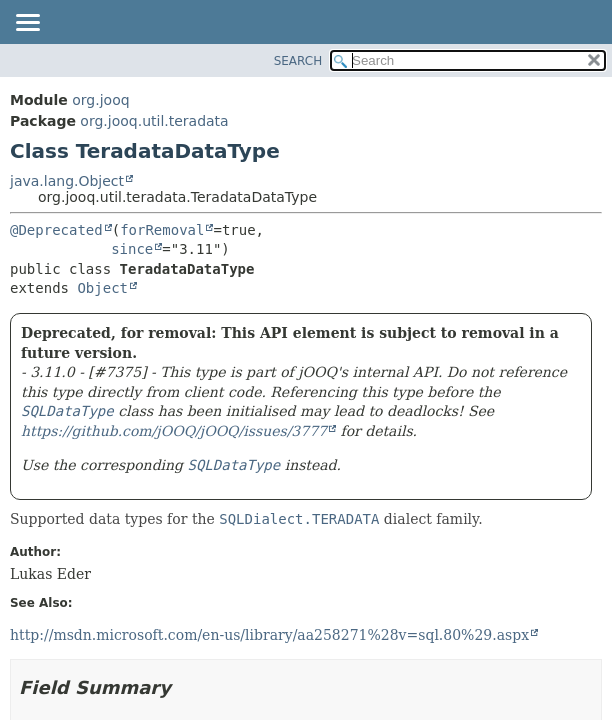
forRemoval (162, 230)
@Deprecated (56, 230)
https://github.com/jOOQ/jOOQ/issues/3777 (174, 431)
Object (102, 288)
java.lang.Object (67, 181)
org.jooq (100, 100)
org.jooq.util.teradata (154, 121)
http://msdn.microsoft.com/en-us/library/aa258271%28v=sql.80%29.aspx (269, 635)
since (132, 249)
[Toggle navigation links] (27, 24)
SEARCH (298, 61)
